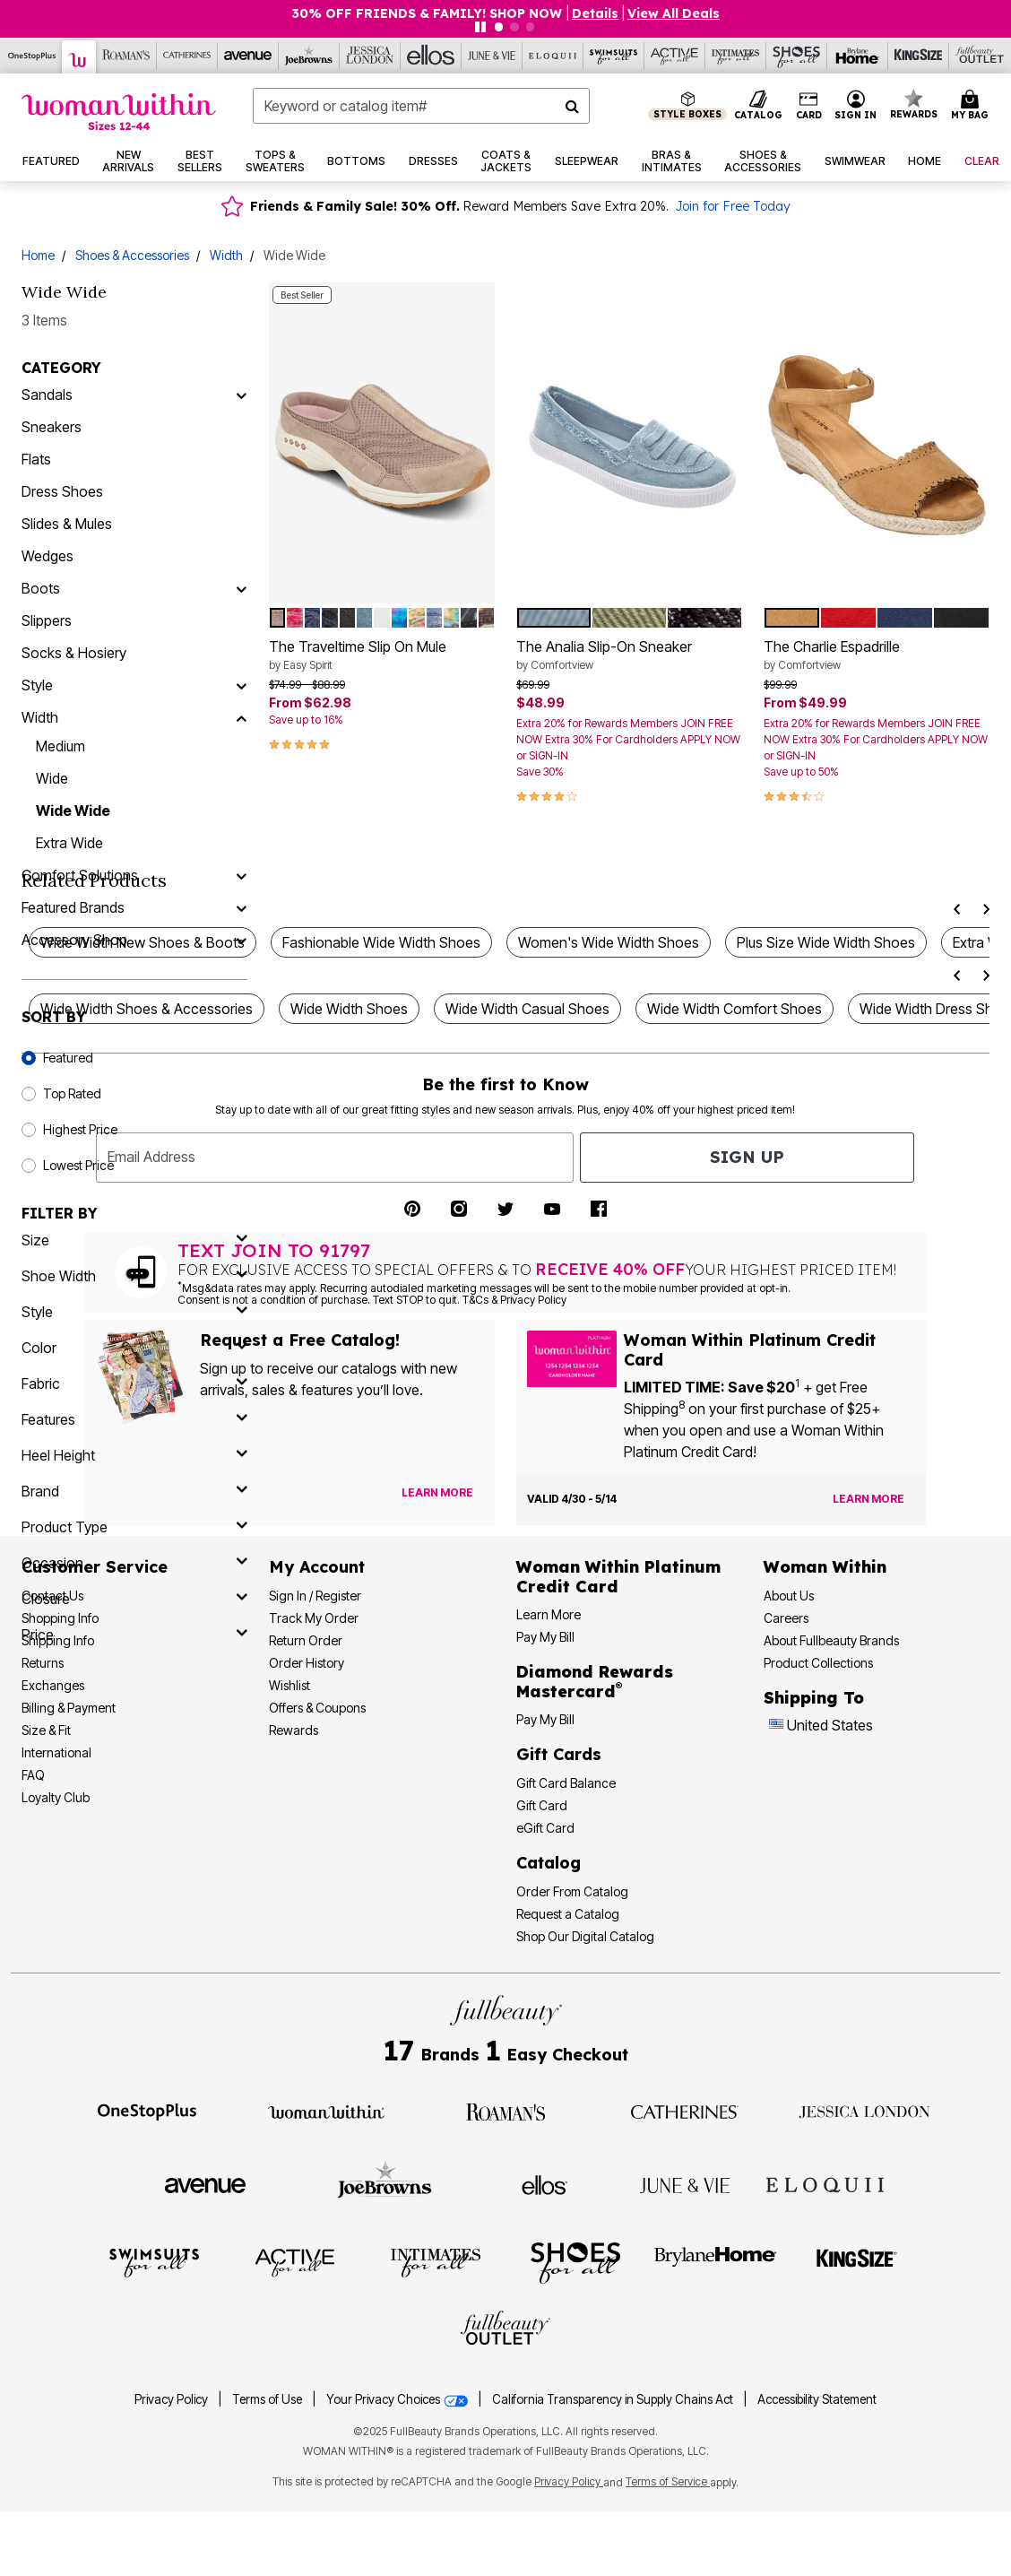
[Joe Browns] (309, 55)
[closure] (134, 1598)
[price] (134, 1634)
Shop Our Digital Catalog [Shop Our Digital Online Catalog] (585, 1936)
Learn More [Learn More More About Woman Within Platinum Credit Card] (548, 1614)
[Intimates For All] (735, 55)
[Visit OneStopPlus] (147, 2111)
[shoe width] (134, 1276)
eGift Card (545, 1827)
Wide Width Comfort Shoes (734, 1009)
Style (37, 685)
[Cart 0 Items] (972, 106)
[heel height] (134, 1455)
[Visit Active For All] (295, 2261)
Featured (68, 1057)
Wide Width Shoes (349, 1009)
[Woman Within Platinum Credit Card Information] (618, 1577)
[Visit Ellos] (544, 2184)
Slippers (47, 620)
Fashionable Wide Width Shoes (381, 942)
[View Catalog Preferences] (437, 1493)
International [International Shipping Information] (56, 1752)
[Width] (241, 717)
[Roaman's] (126, 55)
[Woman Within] (79, 57)
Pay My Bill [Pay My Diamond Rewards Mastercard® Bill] (545, 1719)
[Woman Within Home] (119, 111)
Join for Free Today (733, 206)
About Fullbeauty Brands (831, 1640)
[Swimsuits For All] (613, 55)
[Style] (241, 685)
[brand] (134, 1491)
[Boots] (241, 588)
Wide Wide (73, 811)
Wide (52, 778)
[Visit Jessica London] (864, 2111)
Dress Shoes (62, 491)
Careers (786, 1618)
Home (38, 255)
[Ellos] (431, 55)
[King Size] (918, 55)
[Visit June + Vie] (685, 2184)
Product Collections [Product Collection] (818, 1662)
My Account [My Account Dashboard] (317, 1567)
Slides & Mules (67, 524)
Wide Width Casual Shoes (527, 1009)
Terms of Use (267, 2399)
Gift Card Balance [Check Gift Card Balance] (566, 1783)
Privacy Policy (171, 2399)
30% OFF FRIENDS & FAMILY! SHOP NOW (428, 13)
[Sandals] (241, 394)
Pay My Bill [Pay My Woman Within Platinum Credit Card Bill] (545, 1636)
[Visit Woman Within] (326, 2111)
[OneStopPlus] (32, 55)
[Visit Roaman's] (505, 2111)
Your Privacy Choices (398, 2399)
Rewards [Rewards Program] (293, 1730)
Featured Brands (73, 907)
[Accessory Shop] (241, 939)
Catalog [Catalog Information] (548, 1862)
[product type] (134, 1527)
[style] (134, 1312)
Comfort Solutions (80, 875)
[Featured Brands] (241, 907)
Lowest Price (78, 1165)
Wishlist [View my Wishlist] (289, 1685)
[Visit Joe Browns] (385, 2182)
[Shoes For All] (796, 55)
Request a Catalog (567, 1913)
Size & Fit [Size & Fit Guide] (46, 1730)
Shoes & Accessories (132, 255)
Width (226, 255)
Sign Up (747, 1157)
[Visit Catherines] (685, 2111)
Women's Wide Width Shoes (608, 942)
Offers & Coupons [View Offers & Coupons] (317, 1707)
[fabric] (134, 1383)
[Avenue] (248, 55)
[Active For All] (674, 55)
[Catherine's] (187, 55)
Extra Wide (69, 843)
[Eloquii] (553, 55)
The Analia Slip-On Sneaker (629, 655)
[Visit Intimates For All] (435, 2261)
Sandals (47, 394)
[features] (134, 1419)
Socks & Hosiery (74, 653)
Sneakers (52, 427)
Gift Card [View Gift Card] (541, 1805)
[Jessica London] (370, 55)
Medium (60, 746)
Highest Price (80, 1129)
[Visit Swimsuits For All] (154, 2261)
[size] (134, 1240)
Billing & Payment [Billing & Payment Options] (69, 1707)
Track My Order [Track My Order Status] (314, 1618)
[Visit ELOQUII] (825, 2182)
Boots (41, 588)
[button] (856, 106)
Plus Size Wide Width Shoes (826, 942)
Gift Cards (558, 1754)
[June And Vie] (492, 55)
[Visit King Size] (857, 2261)
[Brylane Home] (857, 55)
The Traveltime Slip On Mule (382, 655)
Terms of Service (668, 2481)
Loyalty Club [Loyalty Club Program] (56, 1797)
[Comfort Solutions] (241, 875)
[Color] (134, 1347)
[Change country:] (776, 1726)
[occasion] (134, 1563)
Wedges (47, 556)
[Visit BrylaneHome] (715, 2261)
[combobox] (421, 106)
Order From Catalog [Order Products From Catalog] (572, 1891)
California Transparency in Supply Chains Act (614, 2399)
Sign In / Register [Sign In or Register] (315, 1595)
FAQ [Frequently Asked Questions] (33, 1774)
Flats (36, 459)
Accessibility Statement (817, 2399)
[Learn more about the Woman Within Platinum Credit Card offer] (868, 1499)
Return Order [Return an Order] (305, 1640)
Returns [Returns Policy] (43, 1662)
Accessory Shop (74, 940)
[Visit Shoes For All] (575, 2261)
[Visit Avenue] (205, 2184)
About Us (789, 1595)
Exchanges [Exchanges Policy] (53, 1685)
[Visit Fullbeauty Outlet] (505, 2330)
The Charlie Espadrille (876, 655)
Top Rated (72, 1093)
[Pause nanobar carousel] (480, 27)
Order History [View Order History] (306, 1662)
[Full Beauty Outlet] (979, 55)
